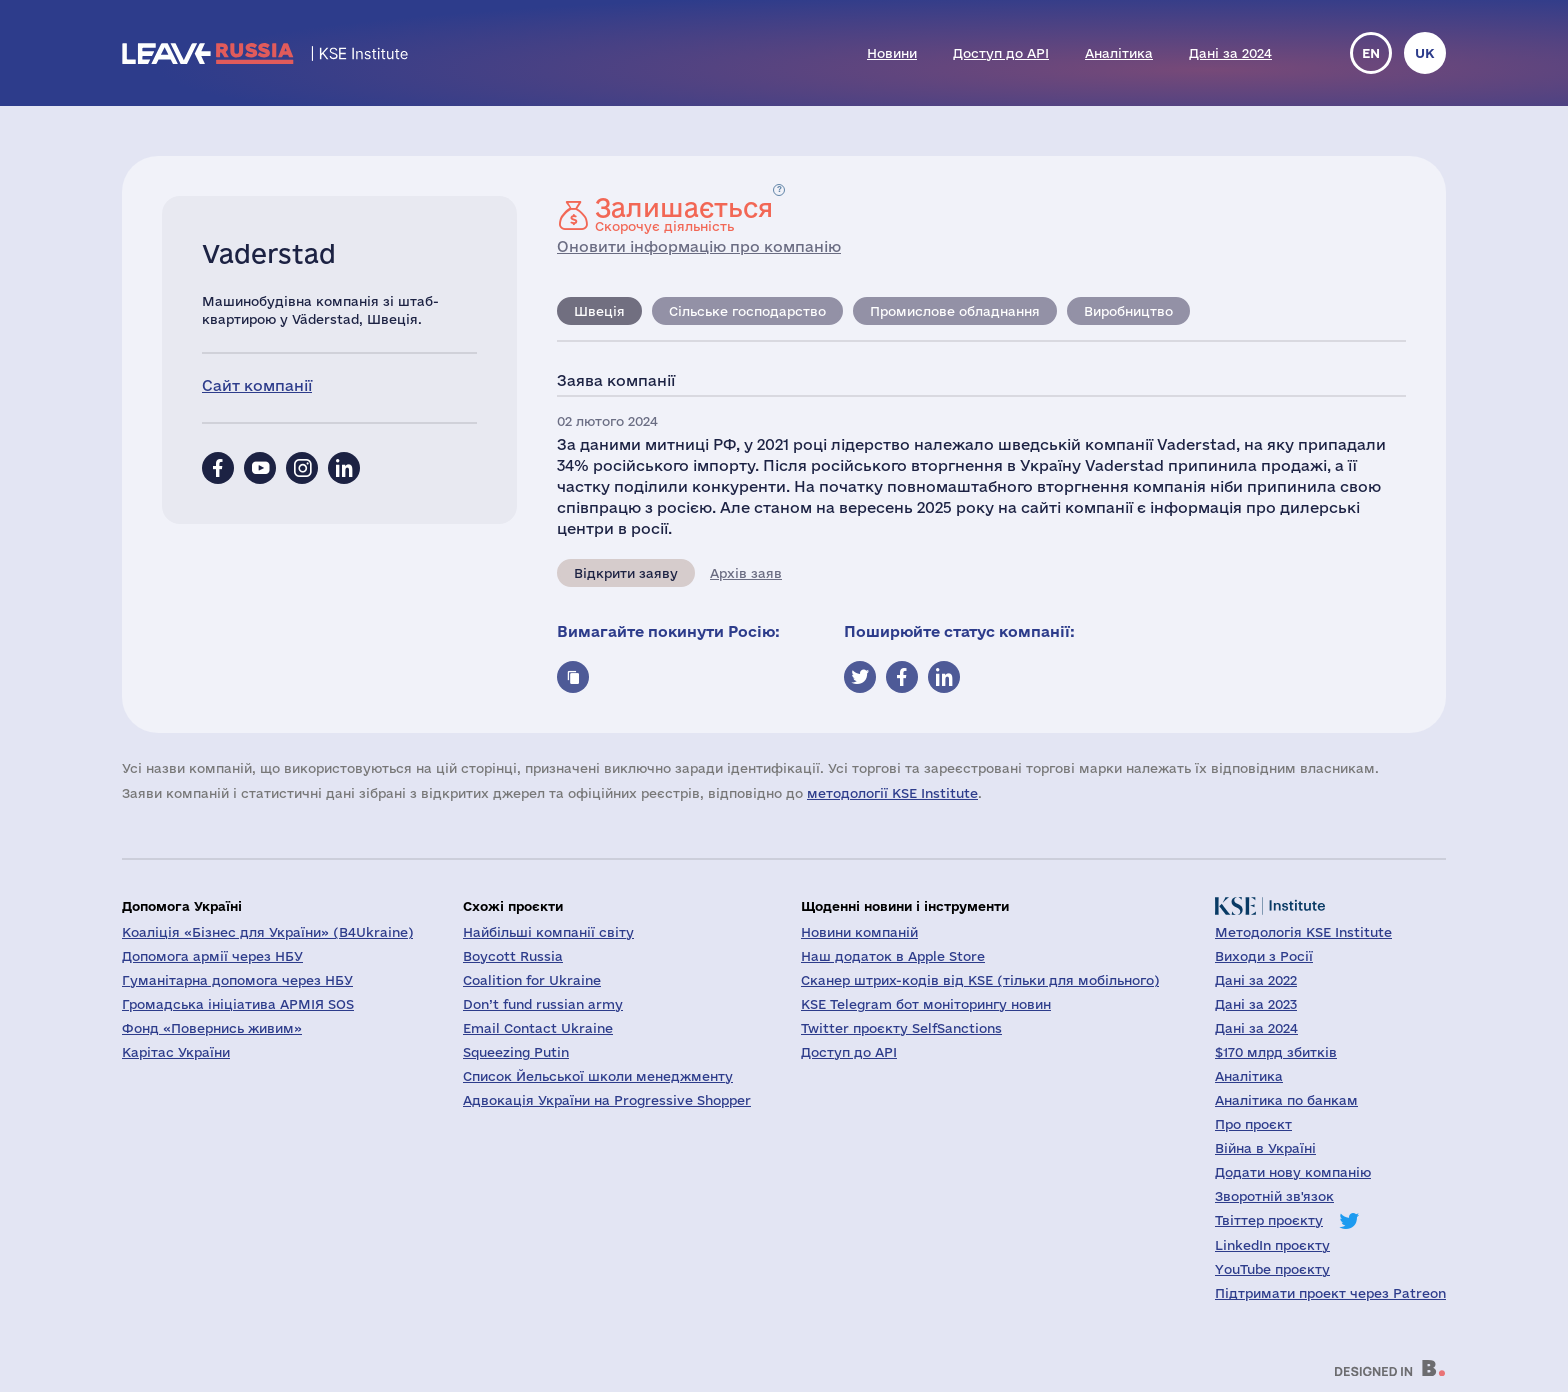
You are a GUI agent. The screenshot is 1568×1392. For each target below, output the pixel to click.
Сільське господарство (747, 311)
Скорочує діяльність (684, 214)
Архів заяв (746, 573)
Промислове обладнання (955, 311)
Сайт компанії (257, 385)
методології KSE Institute (892, 793)
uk (1425, 53)
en (1371, 53)
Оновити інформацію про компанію (699, 246)
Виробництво (1128, 311)
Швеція (599, 311)
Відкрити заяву (626, 573)
